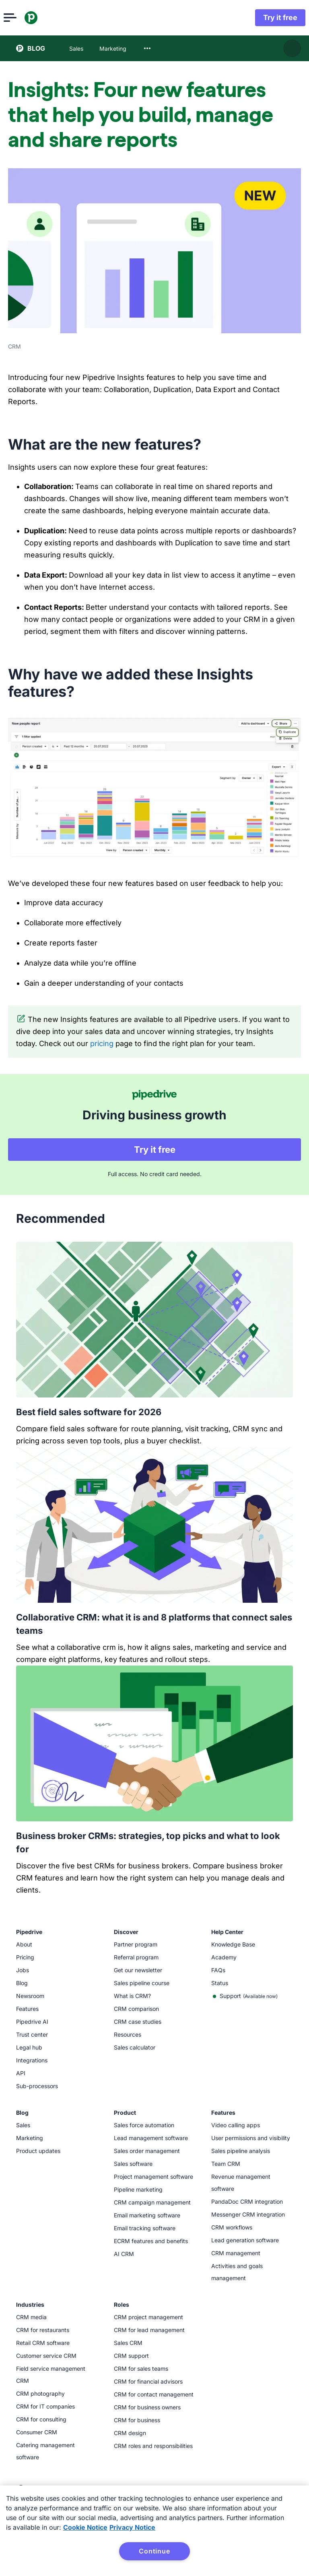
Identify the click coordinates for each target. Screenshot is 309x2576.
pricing (101, 1043)
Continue (154, 2551)
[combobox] (147, 48)
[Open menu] (22, 17)
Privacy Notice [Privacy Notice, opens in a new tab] (132, 2527)
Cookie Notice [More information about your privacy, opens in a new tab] (85, 2527)
